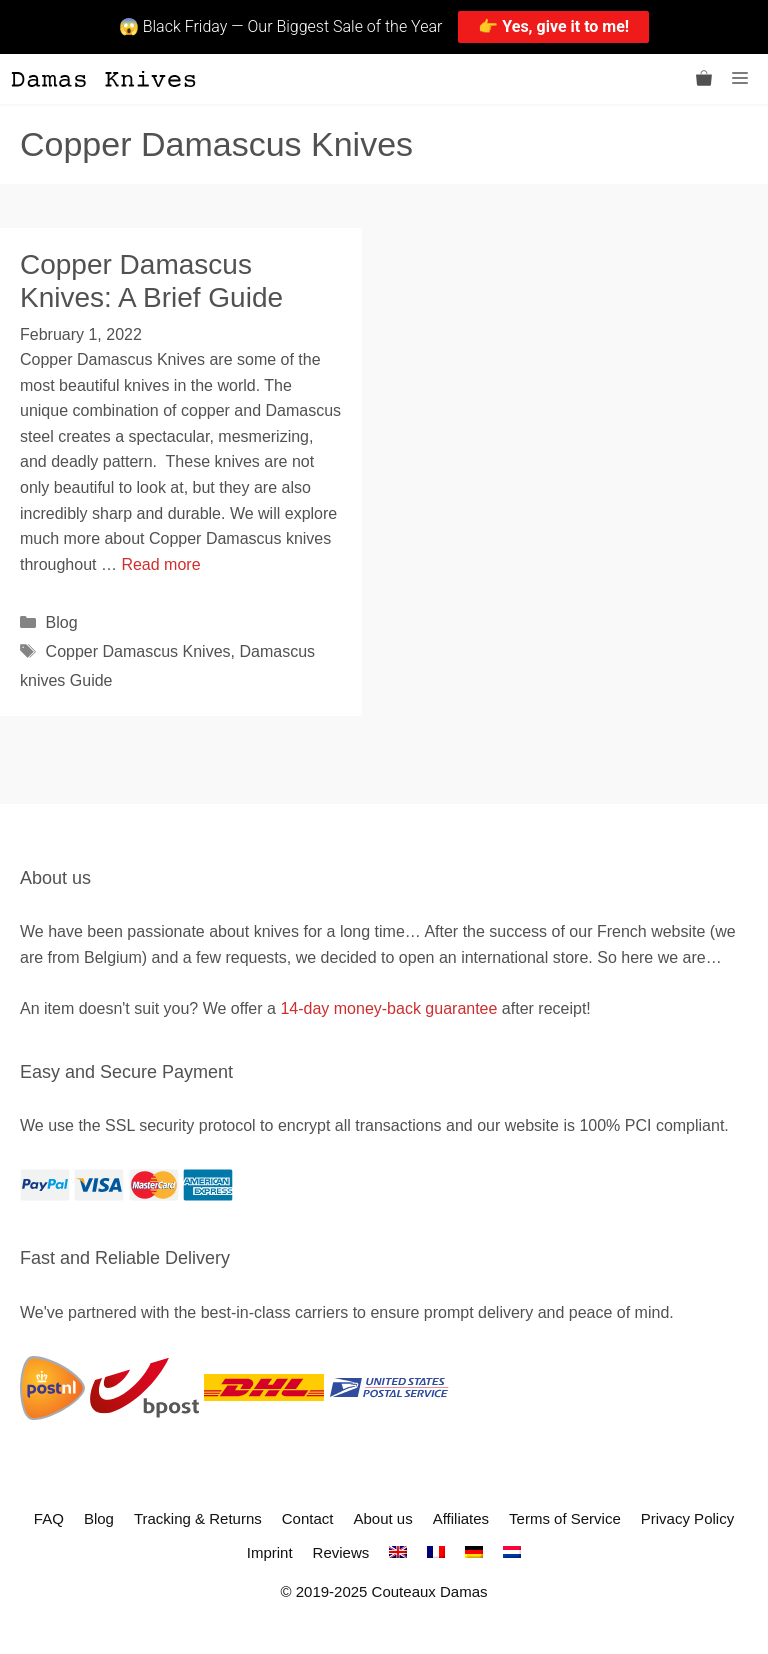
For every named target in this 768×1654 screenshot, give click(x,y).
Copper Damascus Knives (138, 651)
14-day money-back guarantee (388, 1008)
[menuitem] (398, 1552)
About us (382, 1518)
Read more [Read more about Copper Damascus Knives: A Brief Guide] (160, 564)
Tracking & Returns (198, 1518)
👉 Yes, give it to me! (553, 26)
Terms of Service (565, 1518)
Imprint (270, 1552)
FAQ (49, 1518)
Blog (62, 622)
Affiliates (461, 1518)
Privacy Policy (687, 1518)
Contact (308, 1518)
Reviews (341, 1552)
